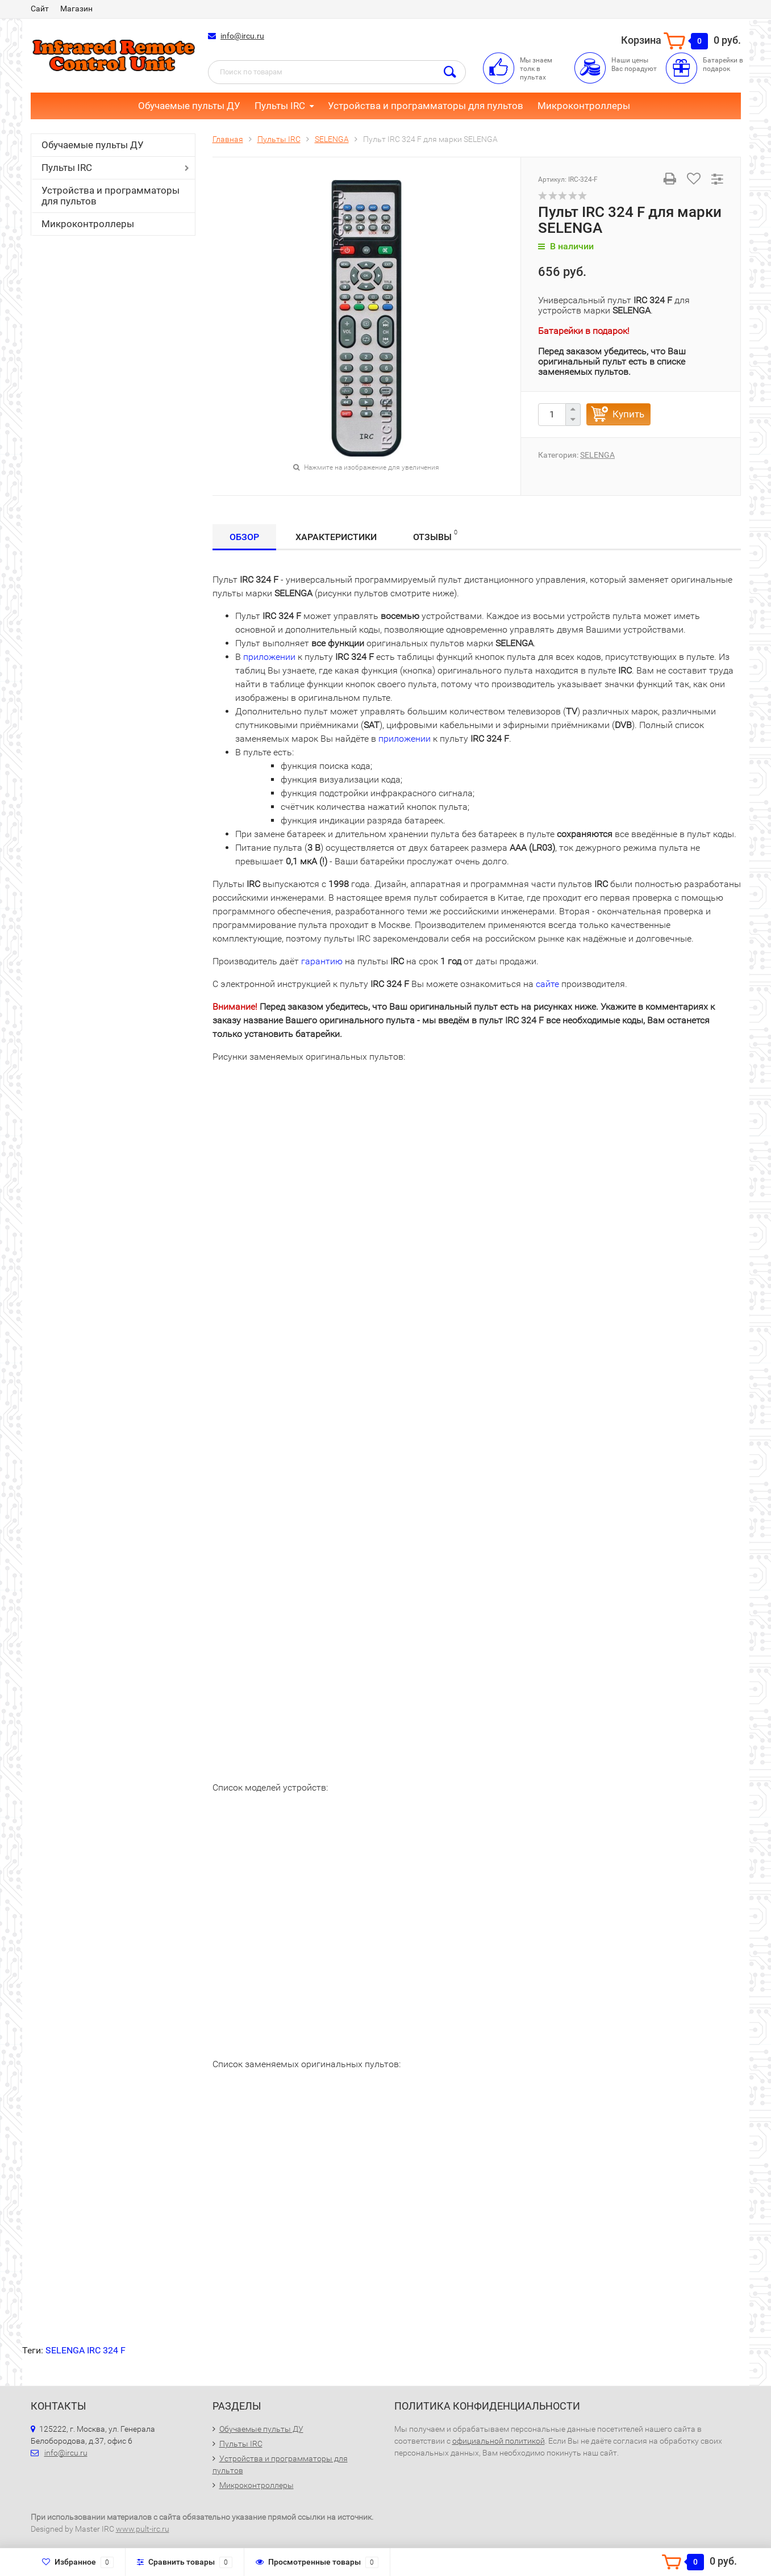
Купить (628, 414)
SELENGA (597, 454)
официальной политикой (498, 2440)
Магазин (76, 8)
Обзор (244, 537)
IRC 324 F (106, 2350)
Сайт (40, 8)
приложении (269, 656)
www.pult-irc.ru (142, 2528)
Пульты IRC (280, 105)
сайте (547, 983)
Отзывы (435, 535)
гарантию (322, 961)
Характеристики (336, 537)
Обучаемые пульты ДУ (189, 105)
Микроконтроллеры (583, 105)
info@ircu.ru (242, 35)
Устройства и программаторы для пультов (425, 105)
